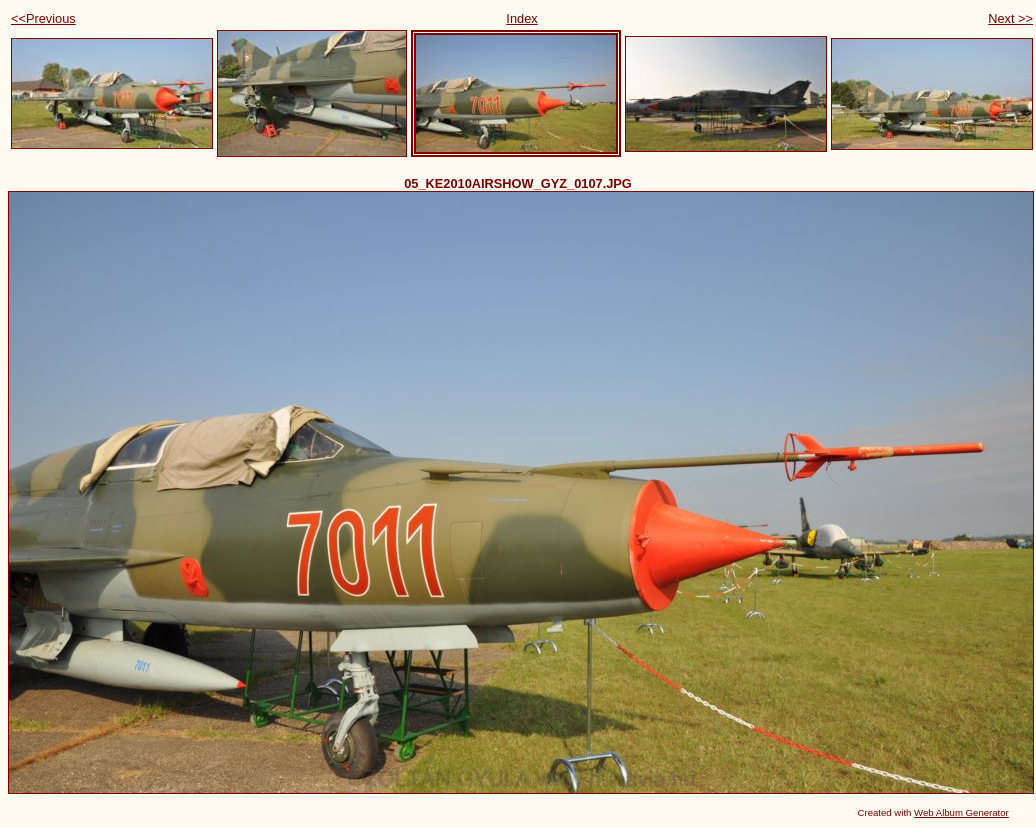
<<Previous (43, 18)
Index (521, 18)
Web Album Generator (961, 812)
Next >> (1010, 18)
